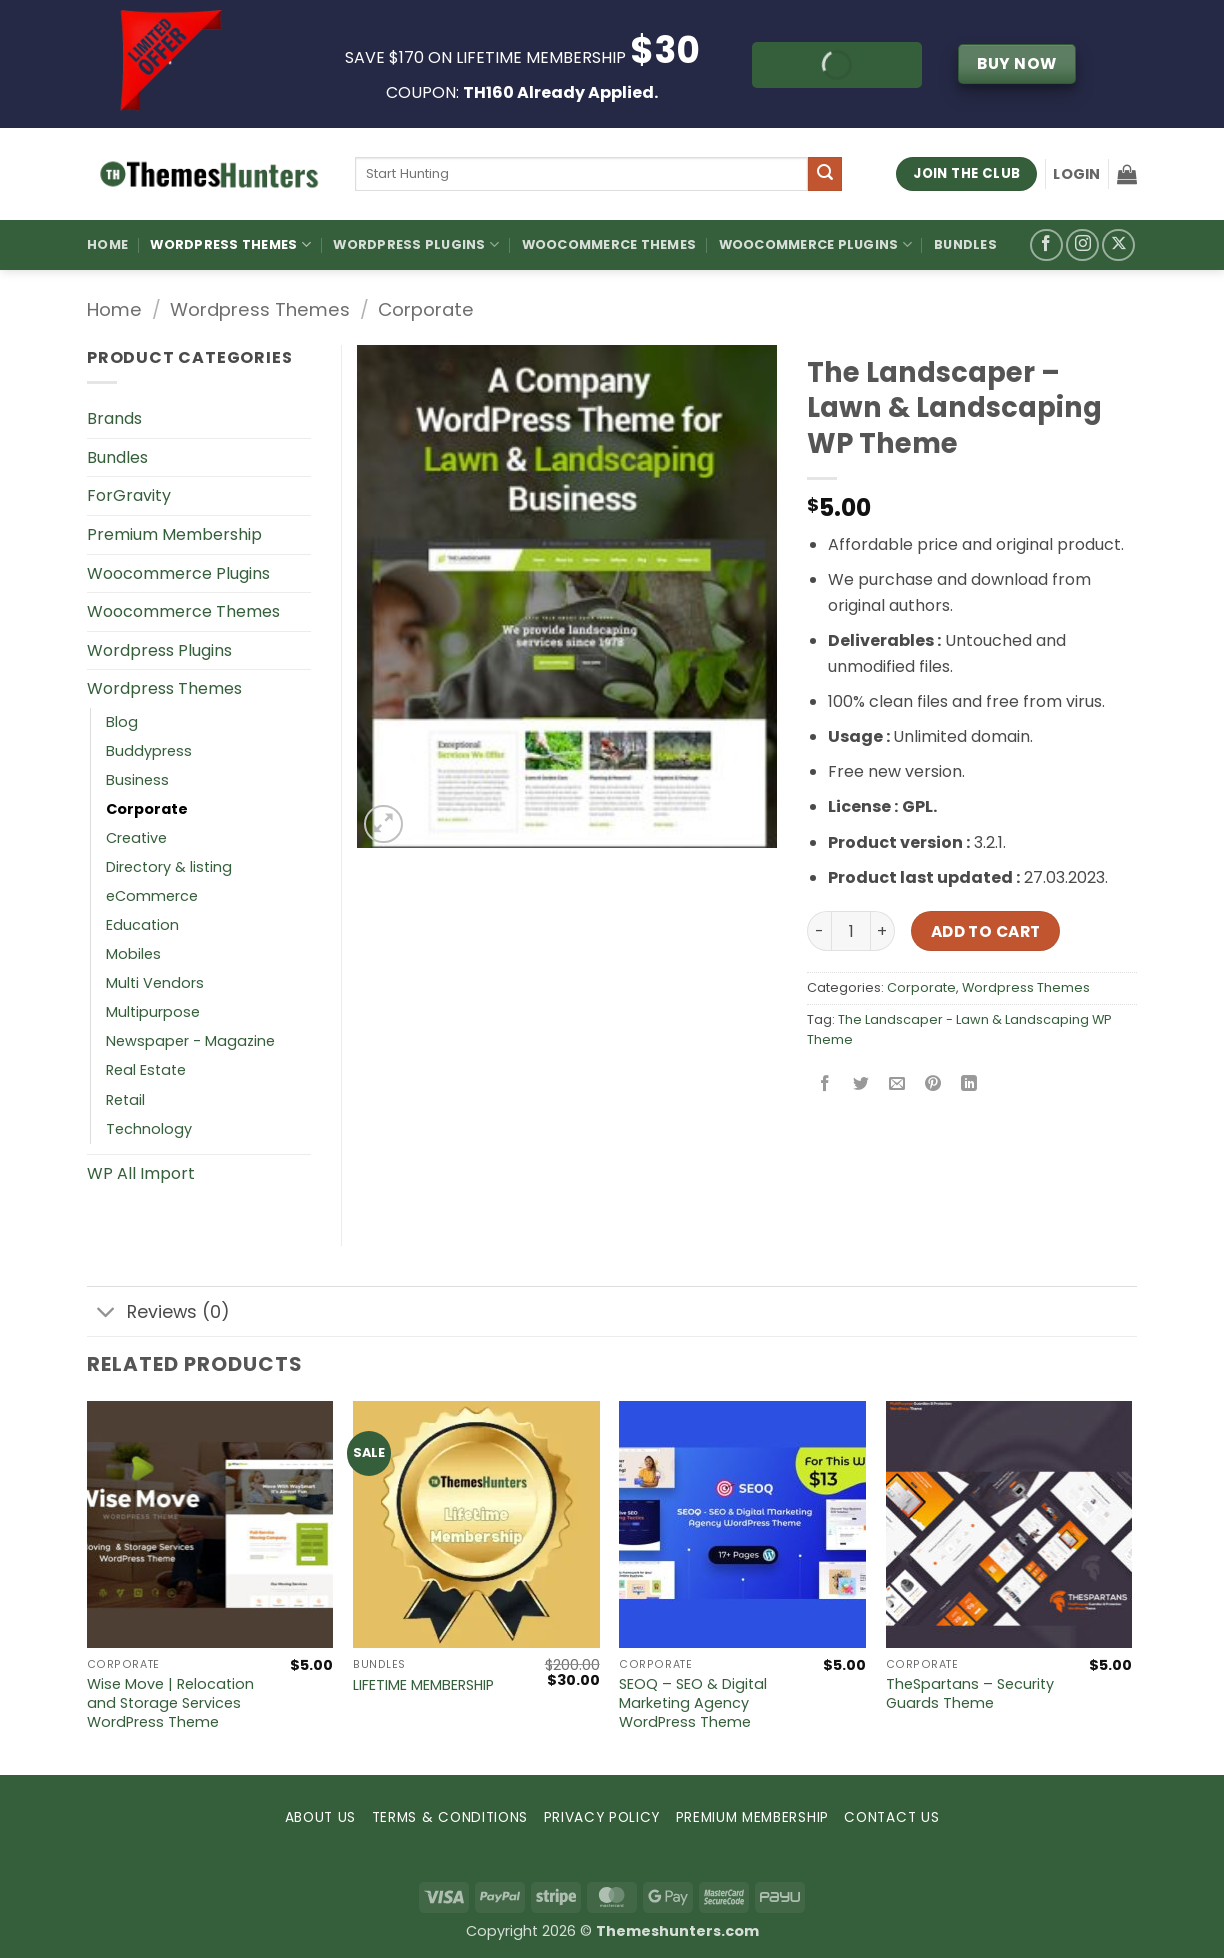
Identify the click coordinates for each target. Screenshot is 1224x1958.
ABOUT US (320, 1817)
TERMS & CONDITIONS (450, 1817)
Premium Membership (174, 534)
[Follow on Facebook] (1046, 245)
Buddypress (149, 751)
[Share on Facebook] (825, 1084)
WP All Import (141, 1173)
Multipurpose (153, 1012)
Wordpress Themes (260, 309)
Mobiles (133, 954)
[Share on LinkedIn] (969, 1084)
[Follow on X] (1118, 245)
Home (107, 244)
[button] (1076, 174)
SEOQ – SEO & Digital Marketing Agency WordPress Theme (693, 1703)
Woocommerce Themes (609, 244)
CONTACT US (891, 1817)
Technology (149, 1129)
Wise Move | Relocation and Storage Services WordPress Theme (170, 1703)
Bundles (965, 244)
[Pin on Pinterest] (933, 1084)
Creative (136, 838)
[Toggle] (106, 1313)
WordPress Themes (230, 244)
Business (137, 780)
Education (142, 925)
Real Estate (146, 1070)
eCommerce (152, 896)
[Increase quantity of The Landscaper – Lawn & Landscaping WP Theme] (883, 931)
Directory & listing (169, 867)
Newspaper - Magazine (190, 1041)
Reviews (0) (158, 1313)
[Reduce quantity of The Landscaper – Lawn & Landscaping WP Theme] (819, 931)
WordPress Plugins (416, 244)
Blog (122, 722)
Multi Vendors (155, 983)
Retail (125, 1100)
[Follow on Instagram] (1082, 245)
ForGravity (129, 495)
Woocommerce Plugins (815, 244)
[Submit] (825, 174)
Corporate (426, 309)
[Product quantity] (851, 931)
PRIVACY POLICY (602, 1817)
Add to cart (986, 931)
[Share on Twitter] (861, 1084)
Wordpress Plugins (159, 650)
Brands (114, 418)
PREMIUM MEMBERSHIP (752, 1817)
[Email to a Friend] (897, 1084)
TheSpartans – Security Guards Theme (970, 1693)
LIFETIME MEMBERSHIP (423, 1685)
